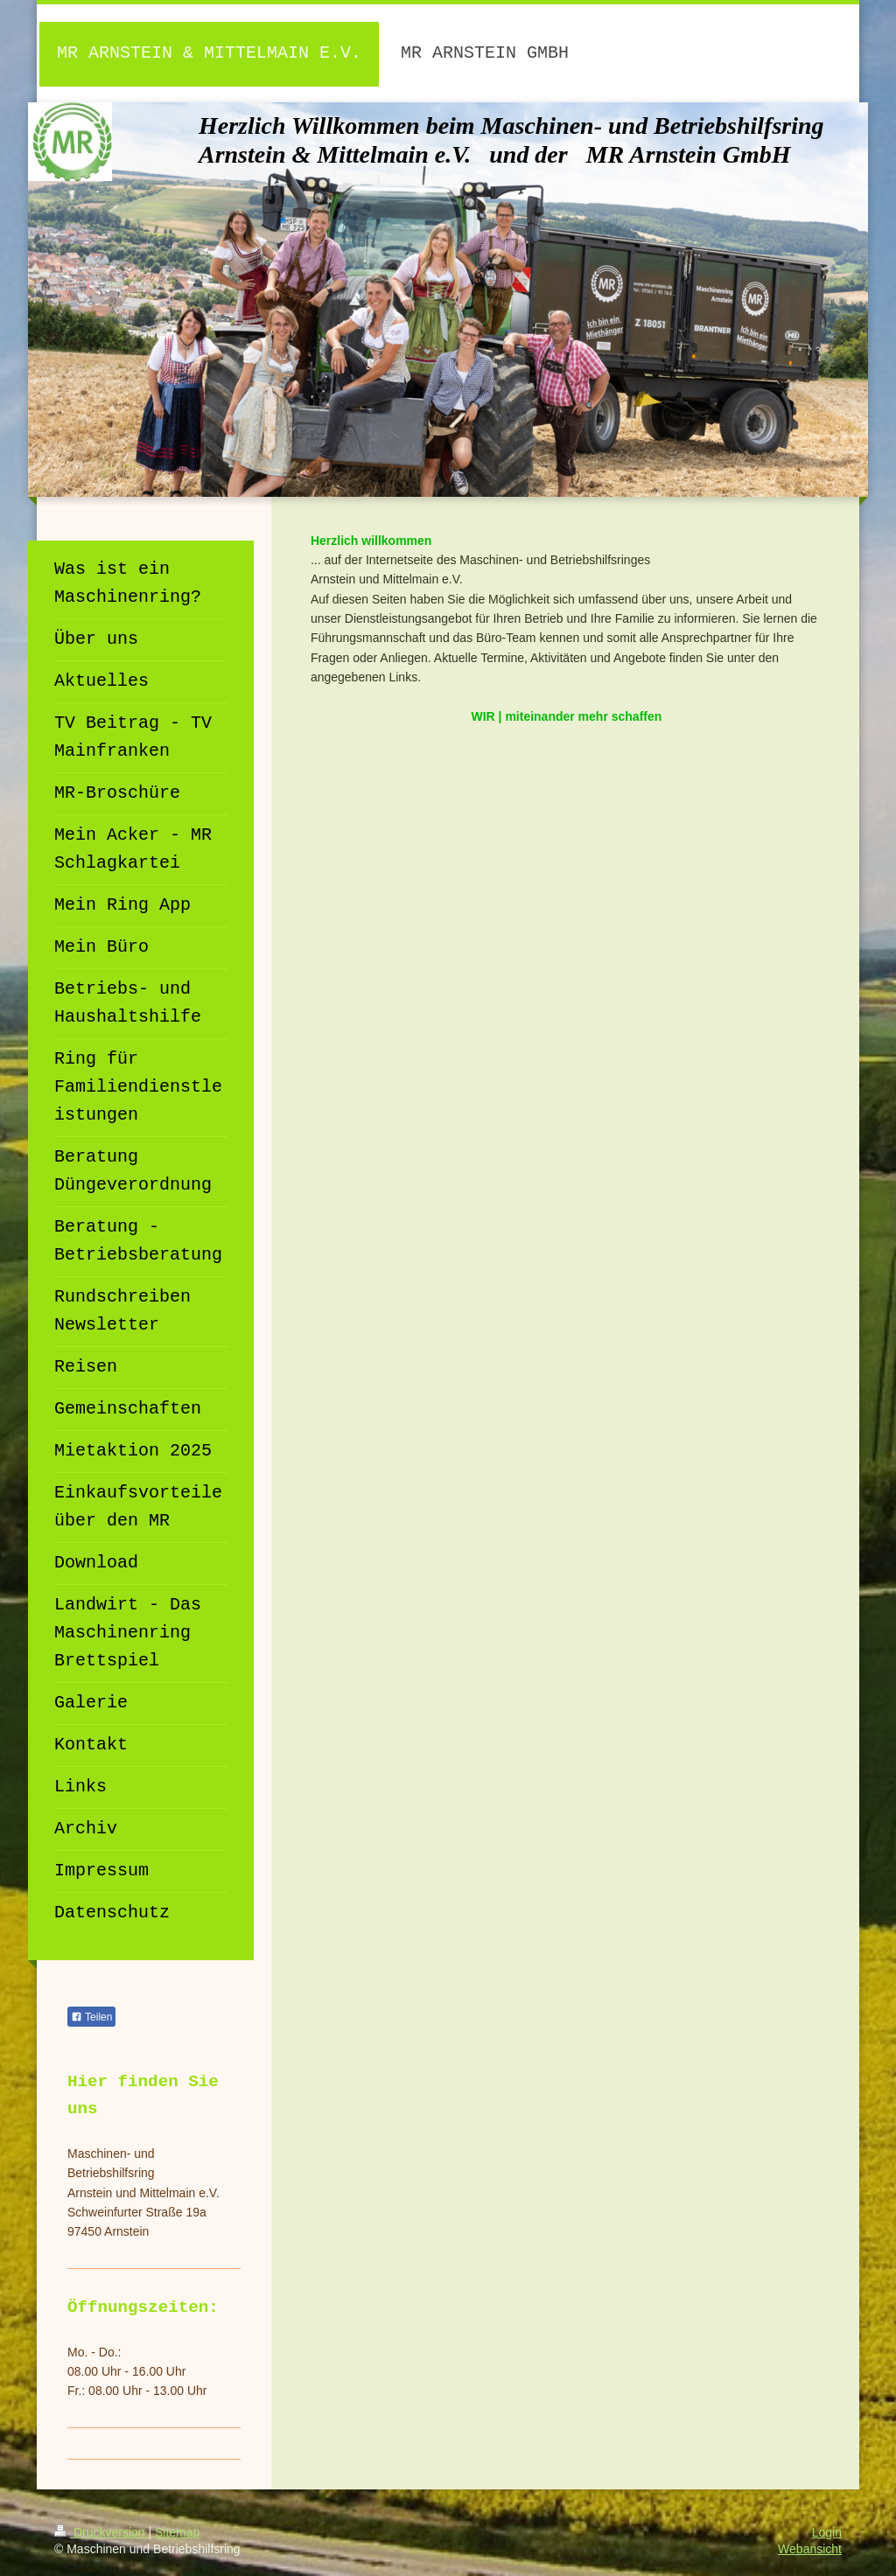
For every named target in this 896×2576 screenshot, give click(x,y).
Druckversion (101, 2532)
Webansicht (810, 2549)
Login (827, 2532)
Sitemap (177, 2532)
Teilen (91, 2017)
